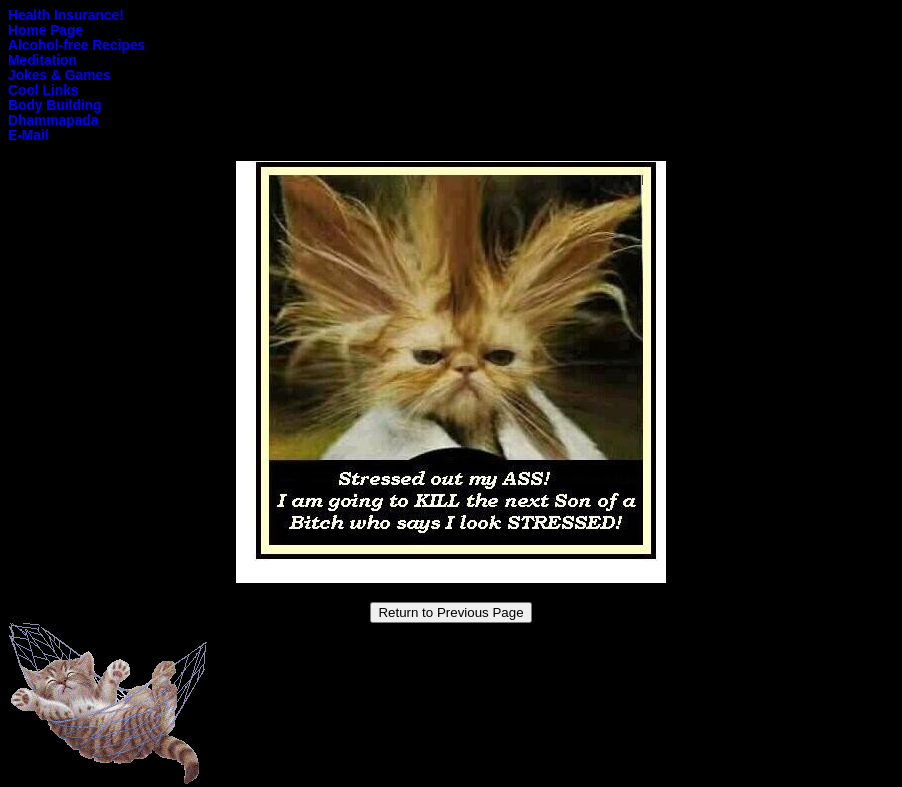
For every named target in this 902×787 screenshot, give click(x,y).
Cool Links (43, 90)
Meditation (42, 60)
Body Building (55, 105)
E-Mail (28, 135)
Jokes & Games (59, 75)
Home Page (45, 30)
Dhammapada (53, 120)
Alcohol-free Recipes (76, 45)
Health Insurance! (66, 15)
